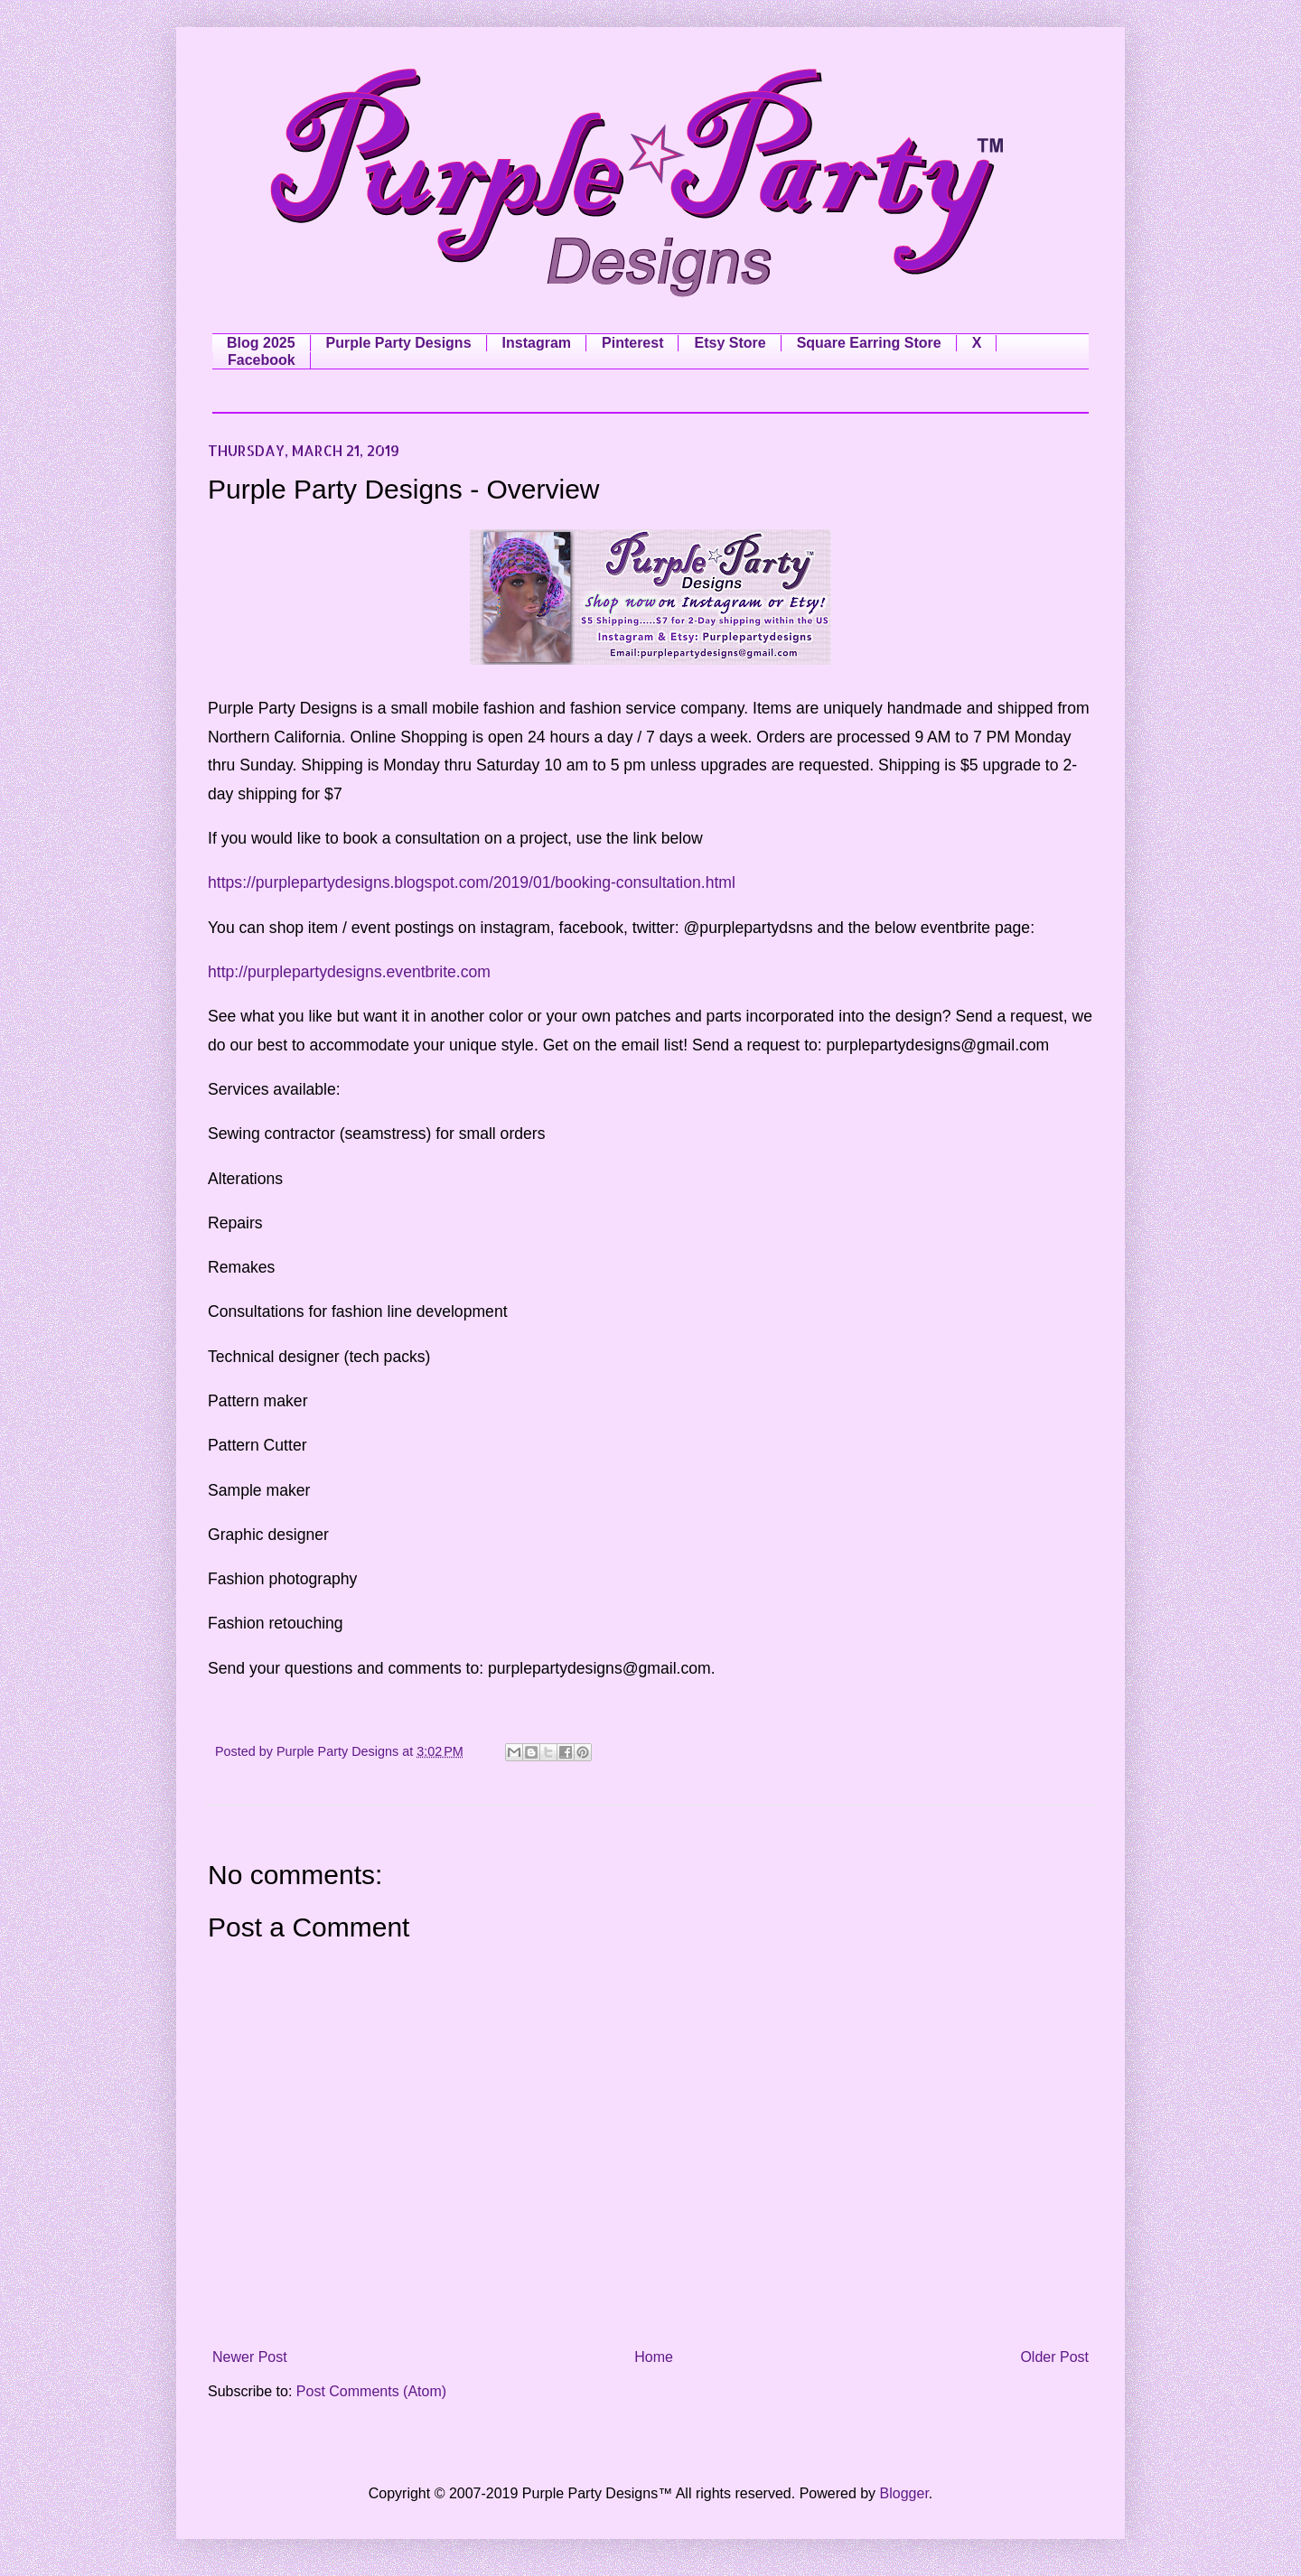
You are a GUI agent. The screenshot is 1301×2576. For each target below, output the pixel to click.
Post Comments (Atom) (371, 2391)
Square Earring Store (869, 342)
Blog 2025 (261, 342)
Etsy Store (729, 342)
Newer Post (249, 2357)
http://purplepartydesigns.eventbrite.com (349, 972)
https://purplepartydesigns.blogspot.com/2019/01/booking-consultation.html (471, 882)
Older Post (1054, 2357)
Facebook (261, 360)
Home (653, 2357)
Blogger (904, 2493)
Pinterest (632, 342)
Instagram (536, 342)
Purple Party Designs (399, 342)
